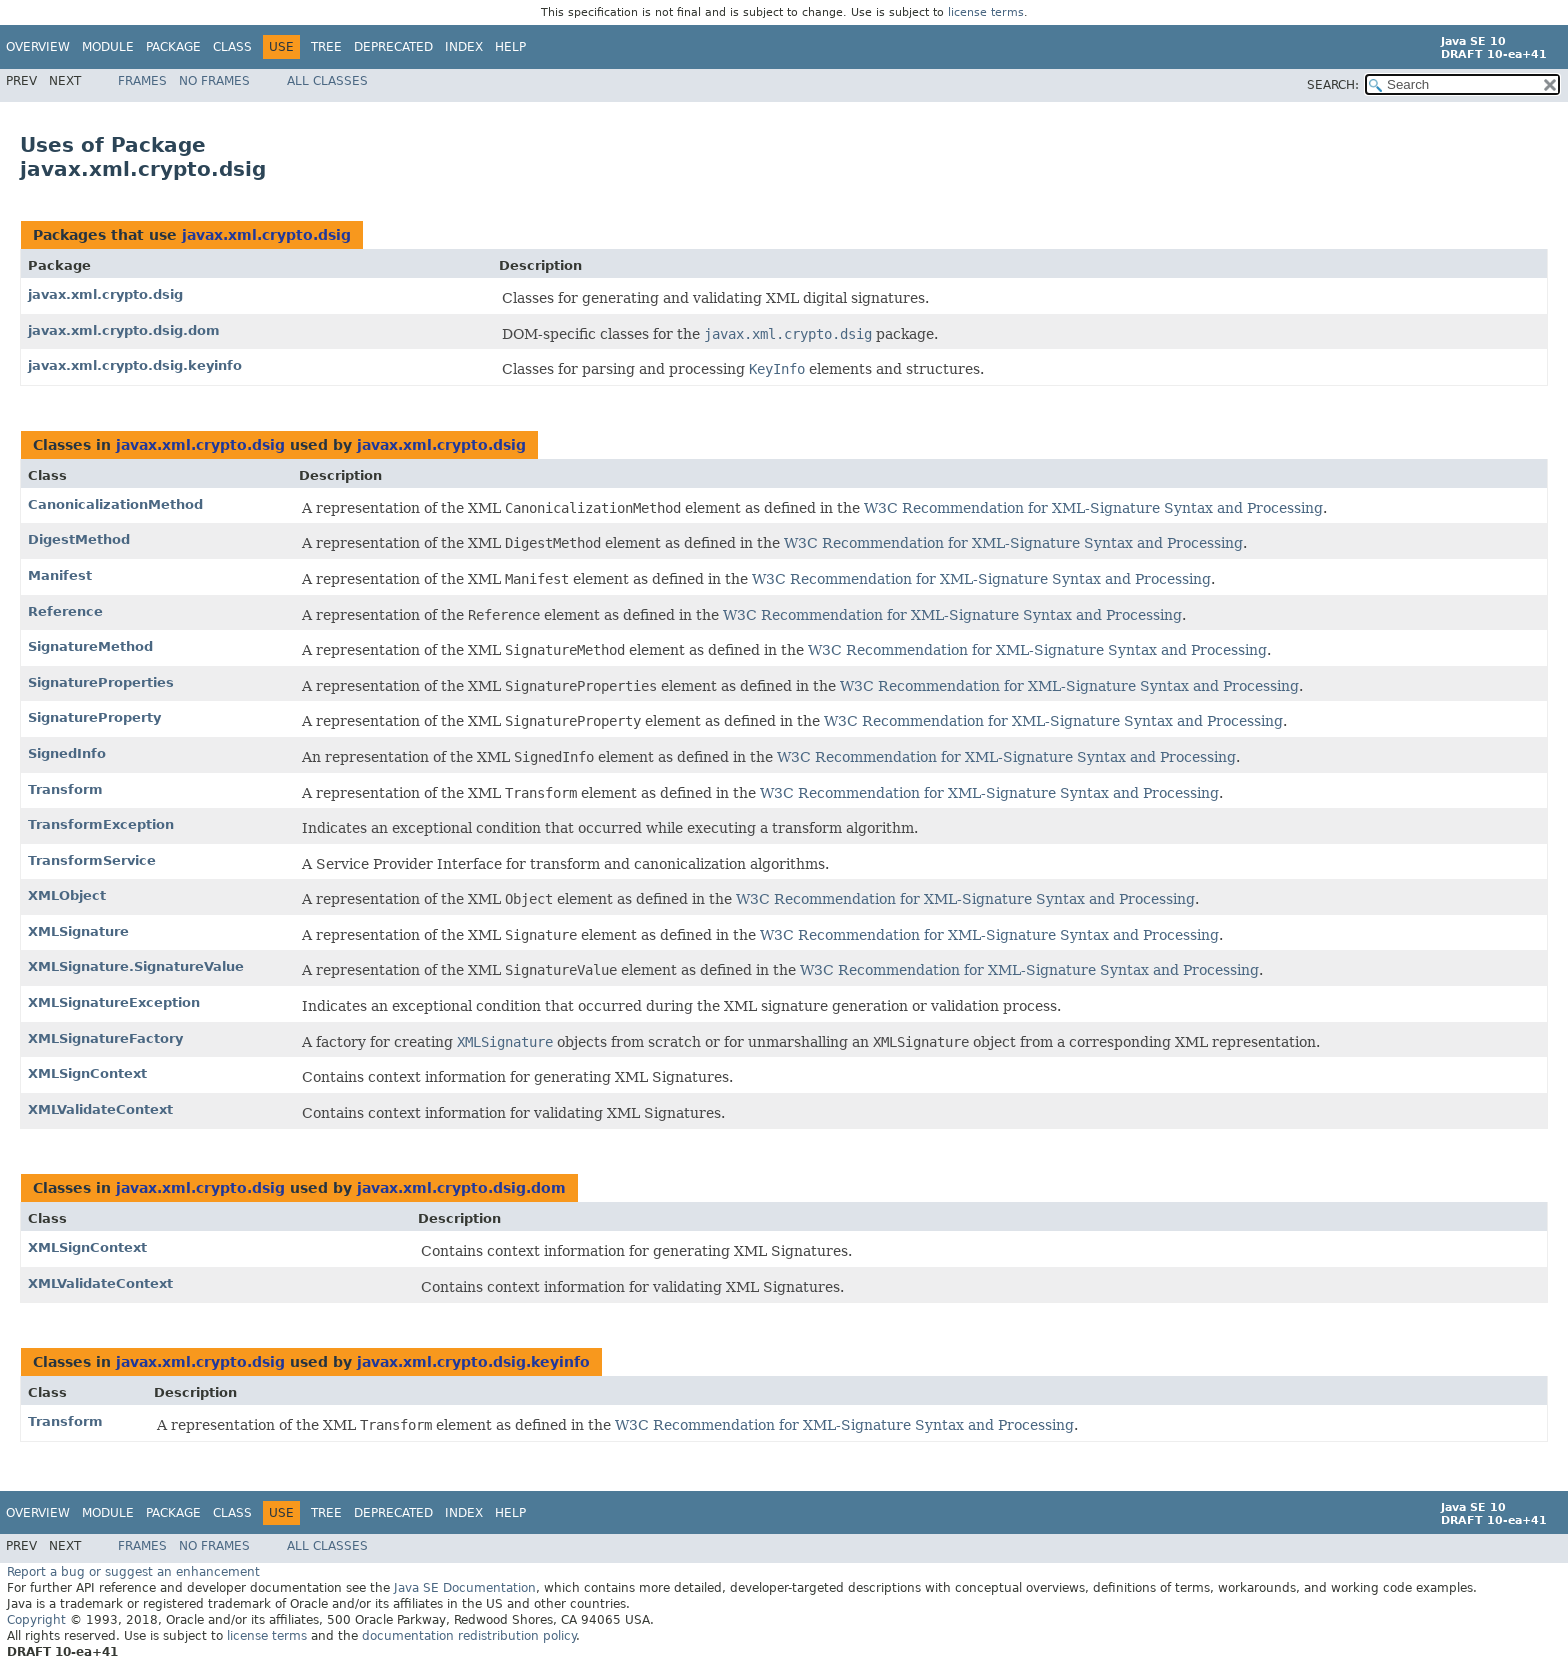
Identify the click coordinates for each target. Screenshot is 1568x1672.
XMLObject (67, 895)
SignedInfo (67, 753)
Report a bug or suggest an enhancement (133, 1572)
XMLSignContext (87, 1073)
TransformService (92, 860)
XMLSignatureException (114, 1002)
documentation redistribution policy (469, 1636)
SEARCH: (1333, 85)
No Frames (214, 81)
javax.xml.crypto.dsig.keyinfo (135, 365)
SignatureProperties (101, 682)
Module (108, 47)
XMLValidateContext (100, 1109)
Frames (142, 81)
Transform (65, 789)
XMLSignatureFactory (105, 1038)
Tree (326, 47)
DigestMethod (79, 539)
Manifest (60, 575)
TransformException (101, 824)
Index (464, 47)
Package (173, 47)
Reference (65, 611)
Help (510, 47)
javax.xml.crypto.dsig (266, 235)
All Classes (327, 81)
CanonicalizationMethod (115, 504)
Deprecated (393, 47)
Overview (38, 47)
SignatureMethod (90, 646)
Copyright (36, 1620)
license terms (986, 12)
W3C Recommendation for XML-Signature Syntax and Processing (1093, 508)
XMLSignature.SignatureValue (136, 966)
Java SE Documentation (465, 1588)
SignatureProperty (94, 717)
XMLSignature (78, 931)
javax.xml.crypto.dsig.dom (124, 330)
